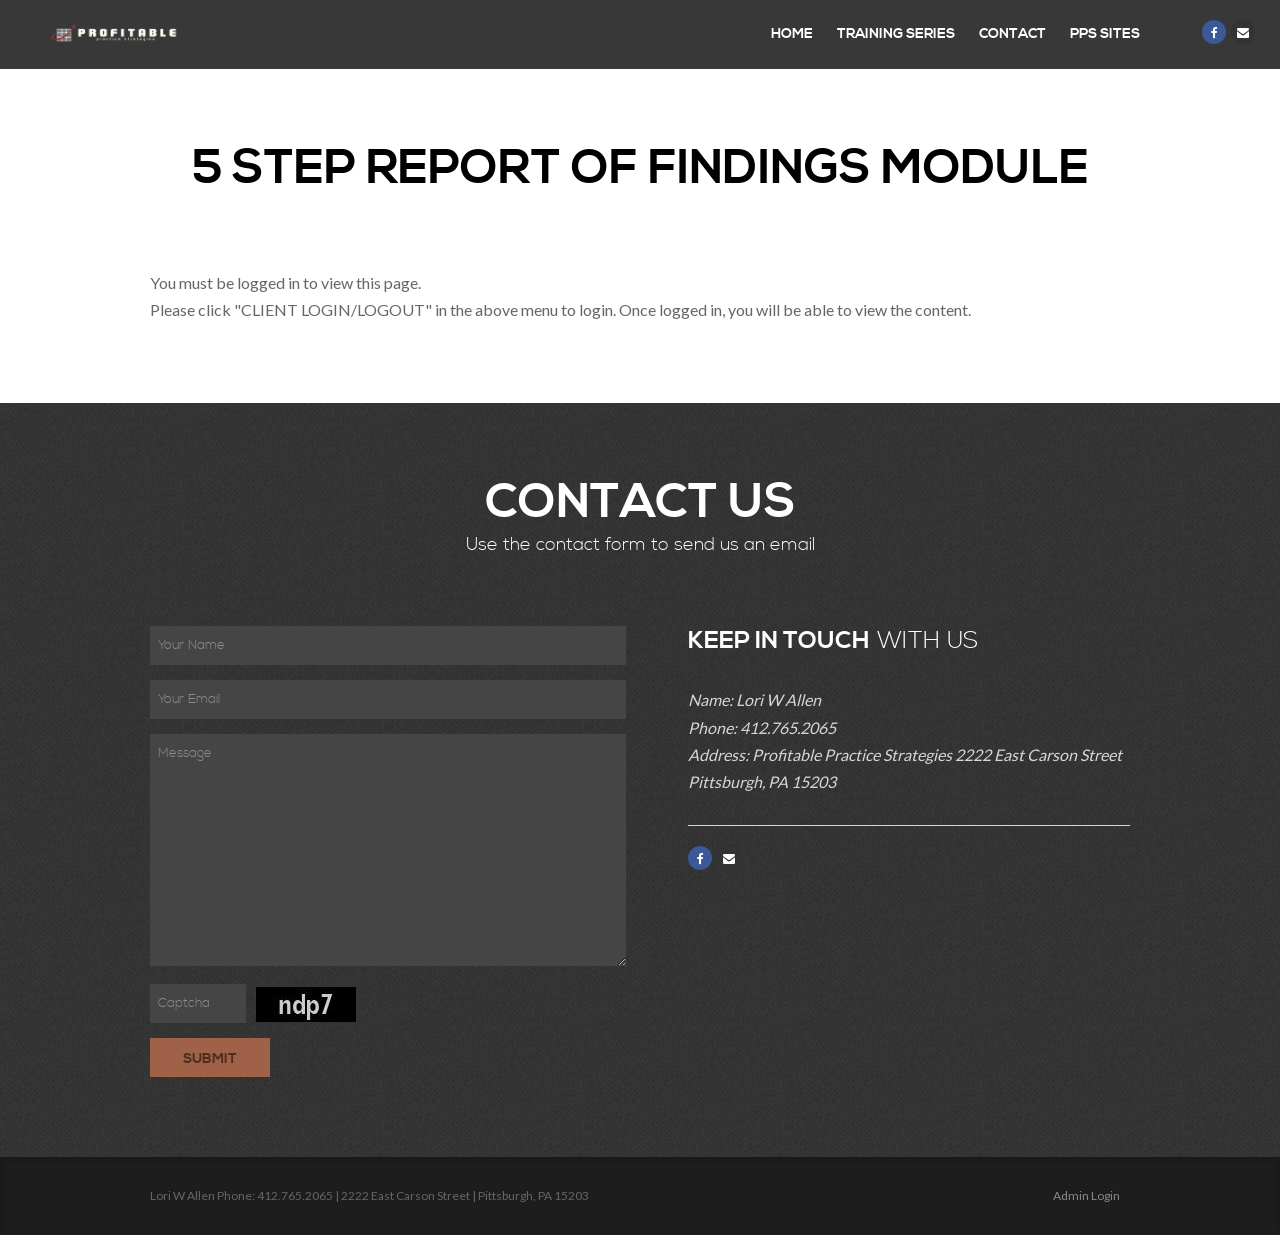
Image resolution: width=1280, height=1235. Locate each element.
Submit (210, 1059)
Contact (1012, 34)
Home (792, 34)
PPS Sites (1105, 34)
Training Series (896, 34)
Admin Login (1086, 1195)
